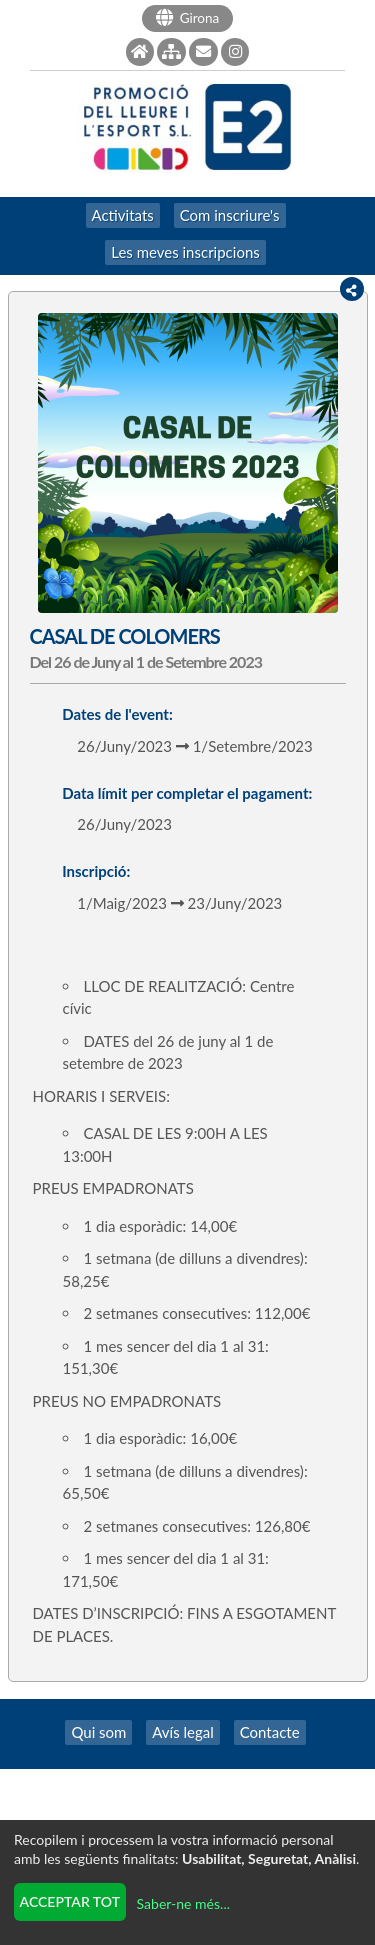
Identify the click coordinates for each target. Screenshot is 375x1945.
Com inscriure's (230, 215)
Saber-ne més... (183, 1903)
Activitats (123, 215)
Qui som (98, 1732)
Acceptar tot (70, 1901)
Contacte (270, 1732)
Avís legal (183, 1732)
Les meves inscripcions (185, 252)
